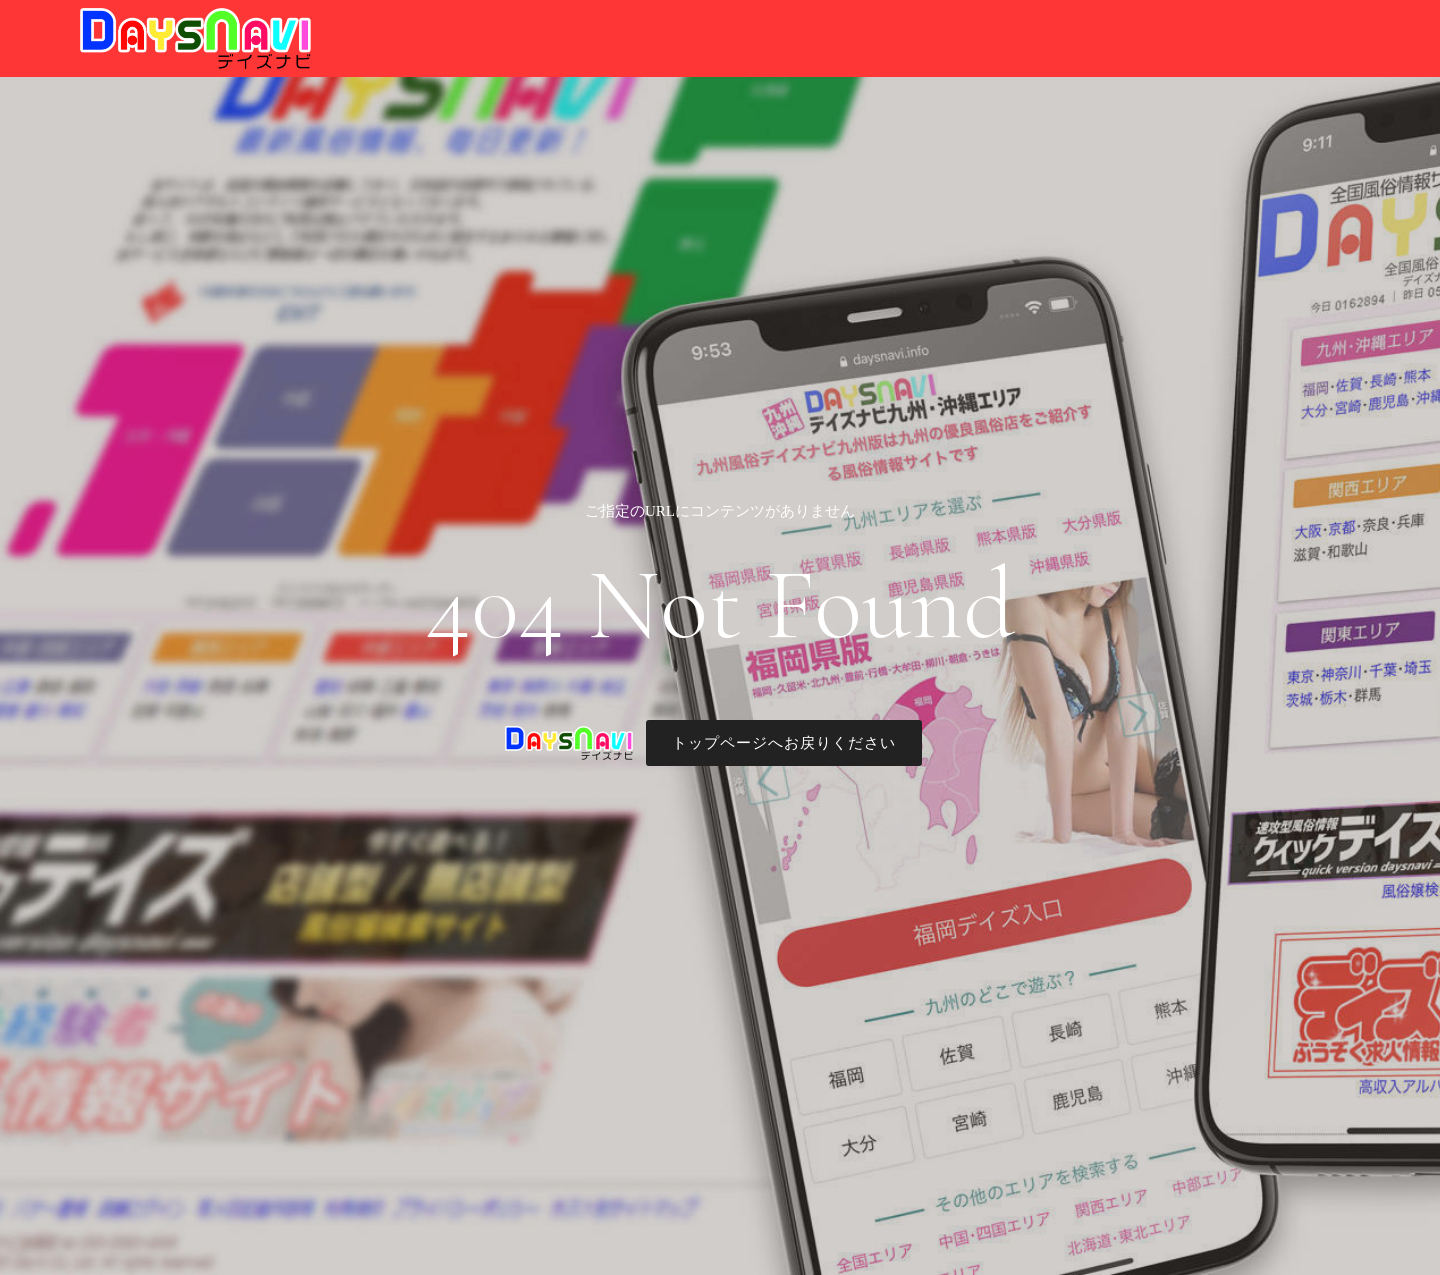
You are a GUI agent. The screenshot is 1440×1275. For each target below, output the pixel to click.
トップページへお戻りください (784, 743)
